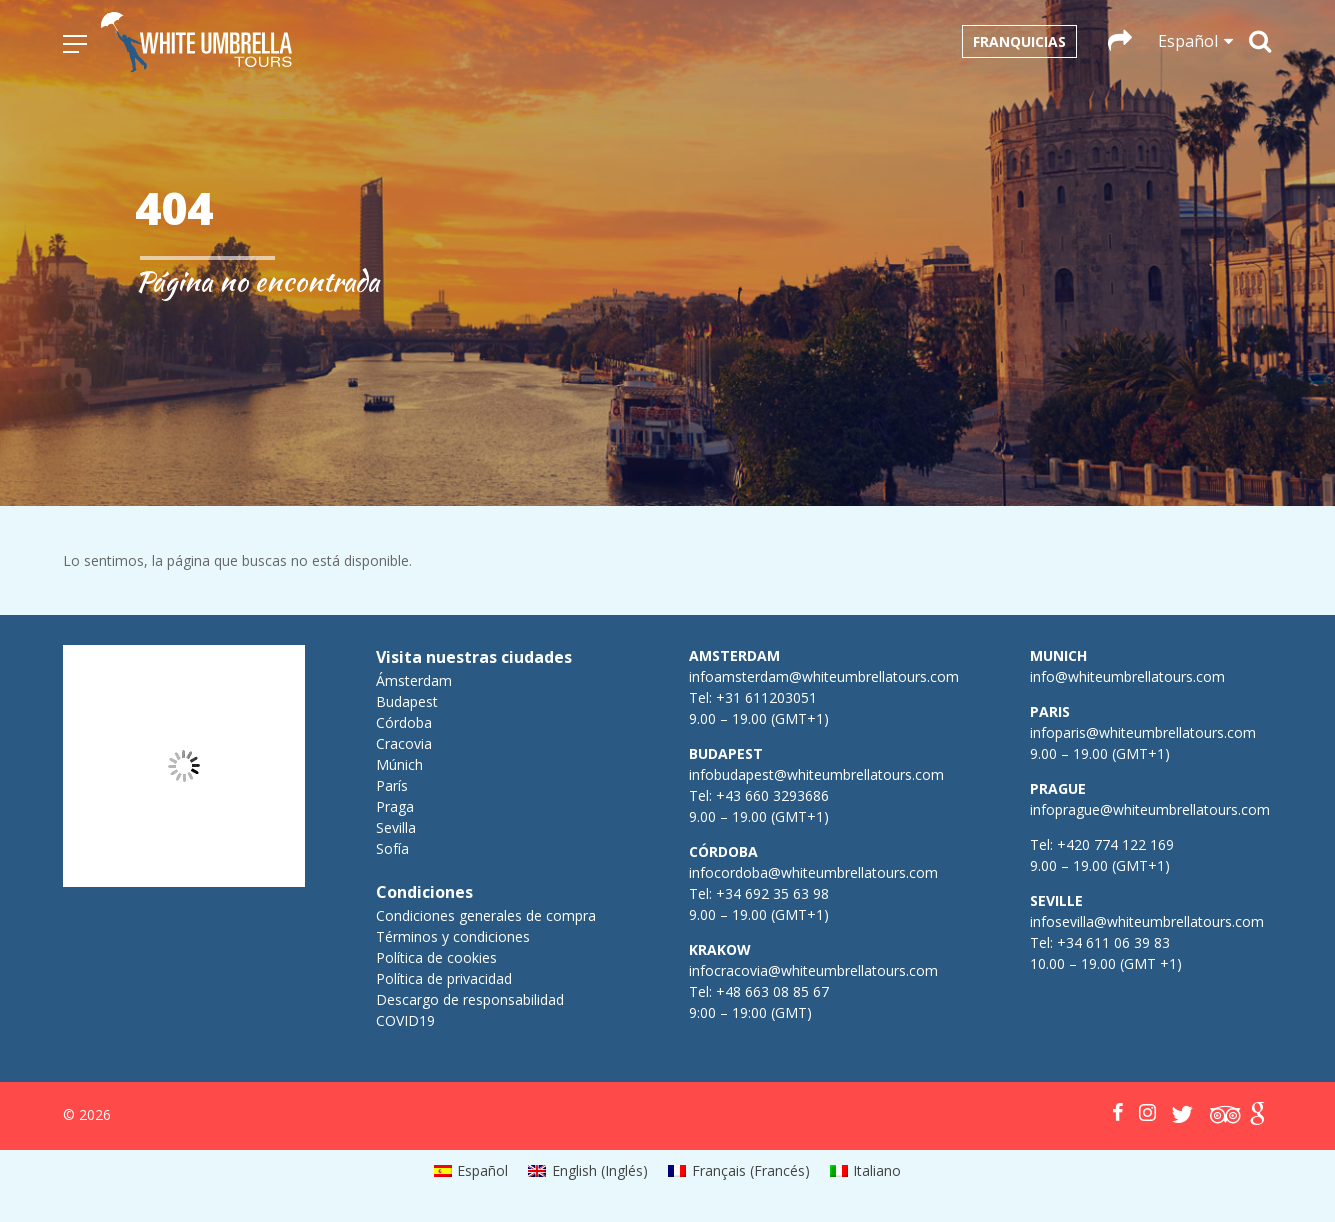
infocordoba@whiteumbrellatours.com (813, 872)
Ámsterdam (414, 680)
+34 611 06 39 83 (1113, 942)
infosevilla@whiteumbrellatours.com (1147, 921)
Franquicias (1019, 41)
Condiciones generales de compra (486, 915)
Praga (395, 806)
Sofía (392, 848)
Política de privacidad (444, 978)
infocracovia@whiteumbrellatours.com (813, 970)
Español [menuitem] (482, 1170)
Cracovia (404, 743)
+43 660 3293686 (772, 795)
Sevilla (396, 827)
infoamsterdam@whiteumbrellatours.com (824, 676)
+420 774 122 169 (1113, 844)
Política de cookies (436, 957)
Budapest (407, 701)
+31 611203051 (766, 697)
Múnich (399, 764)
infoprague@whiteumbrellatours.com (1150, 809)
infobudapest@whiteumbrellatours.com (816, 774)
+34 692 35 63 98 (772, 893)
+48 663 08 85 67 (772, 991)
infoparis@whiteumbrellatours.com (1143, 732)
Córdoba (404, 722)
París (392, 785)
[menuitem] (471, 1171)
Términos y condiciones (453, 936)
